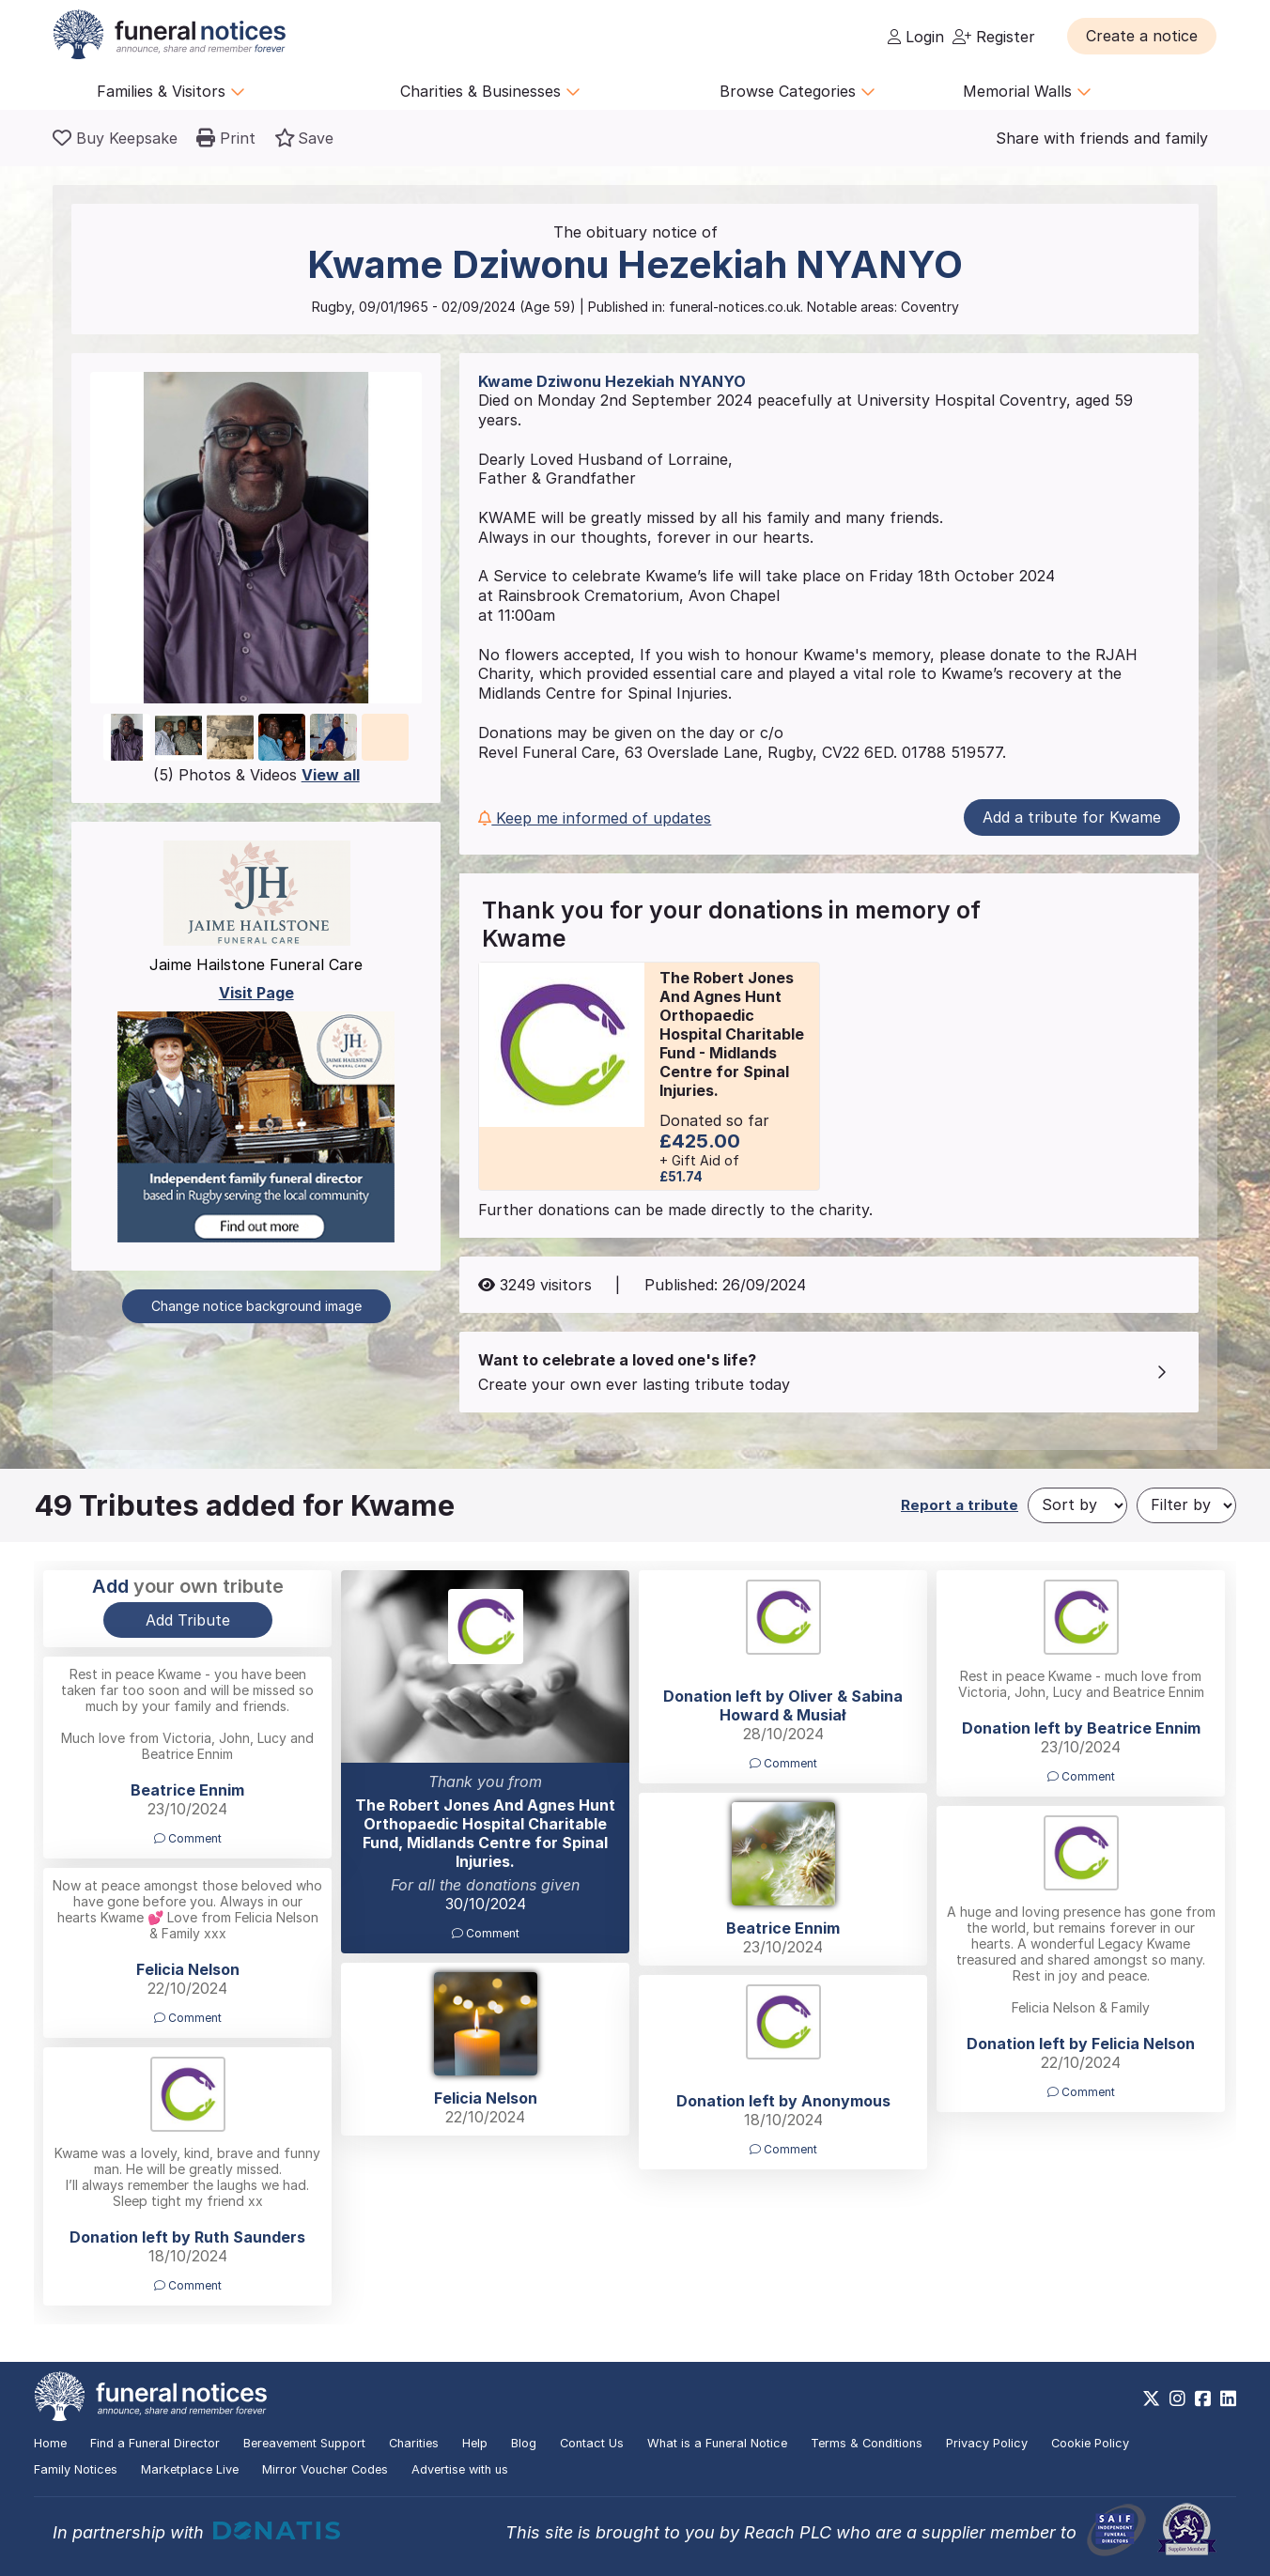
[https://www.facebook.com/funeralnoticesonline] (1203, 2398)
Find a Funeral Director (155, 2443)
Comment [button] (485, 1933)
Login (916, 36)
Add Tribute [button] (188, 1620)
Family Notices (75, 2469)
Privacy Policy (987, 2443)
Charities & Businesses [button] (490, 91)
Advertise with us (459, 2469)
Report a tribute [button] (959, 1505)
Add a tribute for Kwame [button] (1072, 817)
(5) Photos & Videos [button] (256, 774)
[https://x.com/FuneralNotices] (1151, 2398)
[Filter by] (1186, 1505)
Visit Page (256, 992)
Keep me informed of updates (594, 818)
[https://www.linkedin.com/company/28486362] (1228, 2398)
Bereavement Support (304, 2443)
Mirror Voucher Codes (325, 2469)
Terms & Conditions (866, 2443)
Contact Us (592, 2443)
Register (993, 36)
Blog (523, 2443)
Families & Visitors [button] (171, 91)
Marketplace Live (190, 2469)
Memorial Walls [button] (1027, 91)
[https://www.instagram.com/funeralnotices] (1177, 2398)
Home (50, 2443)
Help (475, 2443)
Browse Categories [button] (797, 91)
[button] (1141, 36)
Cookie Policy (1090, 2443)
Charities (414, 2443)
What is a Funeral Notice (717, 2443)
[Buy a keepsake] (115, 138)
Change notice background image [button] (256, 1306)
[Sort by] (1077, 1505)
